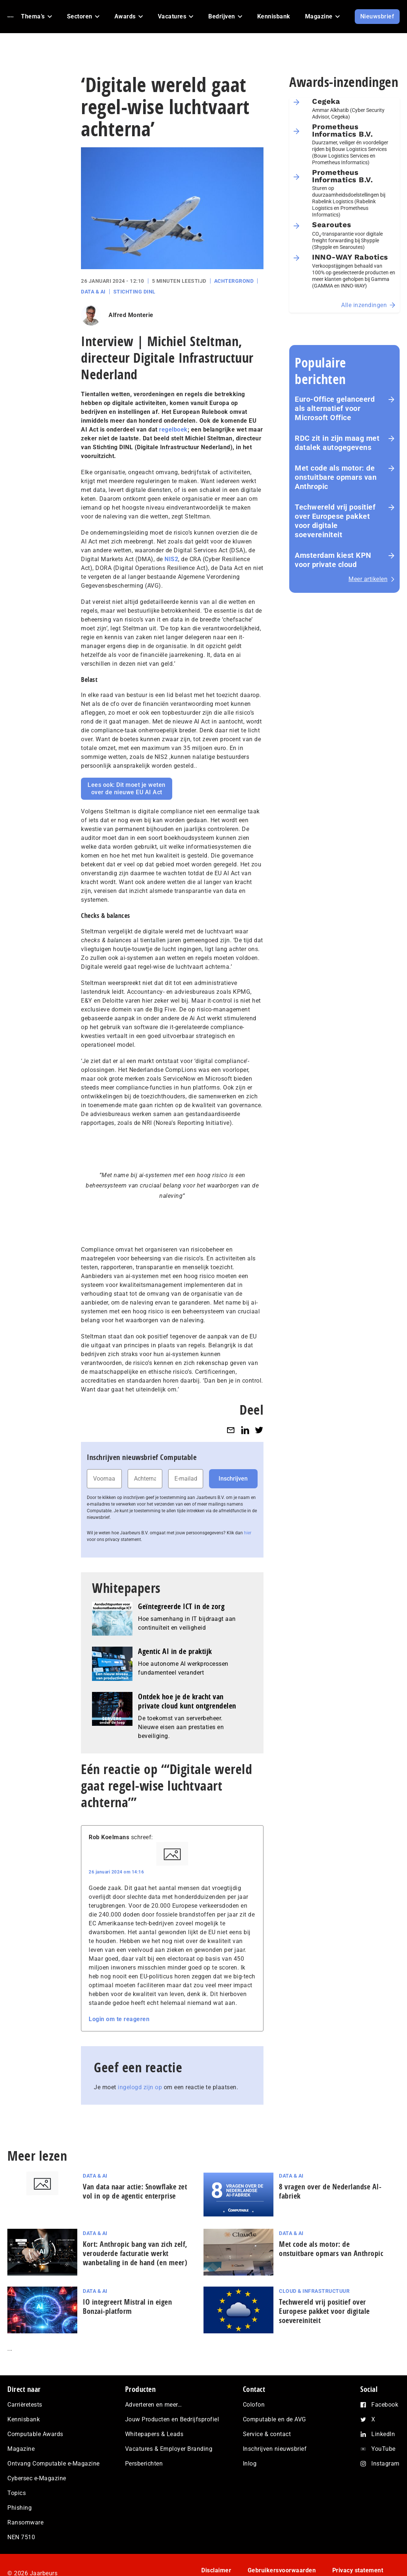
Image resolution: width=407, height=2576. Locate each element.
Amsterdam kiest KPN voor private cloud (333, 560)
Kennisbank (23, 2419)
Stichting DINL (134, 292)
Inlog (250, 2463)
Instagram (385, 2463)
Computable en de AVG (274, 2419)
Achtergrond (234, 281)
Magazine (21, 2448)
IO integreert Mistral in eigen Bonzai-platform (127, 2306)
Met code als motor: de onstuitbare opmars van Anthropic (335, 477)
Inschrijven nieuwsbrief (275, 2448)
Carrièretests (24, 2404)
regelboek (173, 429)
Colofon (254, 2404)
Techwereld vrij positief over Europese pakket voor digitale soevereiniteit (335, 521)
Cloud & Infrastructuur (314, 2291)
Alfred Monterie (131, 315)
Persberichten (144, 2463)
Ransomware (25, 2522)
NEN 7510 (21, 2537)
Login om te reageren (119, 2019)
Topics (16, 2492)
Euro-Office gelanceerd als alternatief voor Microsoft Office (335, 408)
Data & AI (93, 292)
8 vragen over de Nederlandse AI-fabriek (330, 2191)
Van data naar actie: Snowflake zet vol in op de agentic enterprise (135, 2191)
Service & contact (267, 2434)
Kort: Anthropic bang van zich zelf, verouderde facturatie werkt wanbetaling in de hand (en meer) (135, 2253)
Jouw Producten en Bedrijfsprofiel (172, 2419)
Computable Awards (35, 2434)
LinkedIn (383, 2434)
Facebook (384, 2404)
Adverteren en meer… (153, 2404)
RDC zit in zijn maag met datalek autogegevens (337, 443)
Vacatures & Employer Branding (169, 2448)
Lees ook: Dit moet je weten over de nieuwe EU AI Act (127, 788)
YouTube (383, 2448)
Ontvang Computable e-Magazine (53, 2463)
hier (247, 1532)
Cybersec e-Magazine (36, 2478)
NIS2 (171, 559)
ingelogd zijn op (140, 2087)
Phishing (19, 2507)
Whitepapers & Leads (154, 2434)
